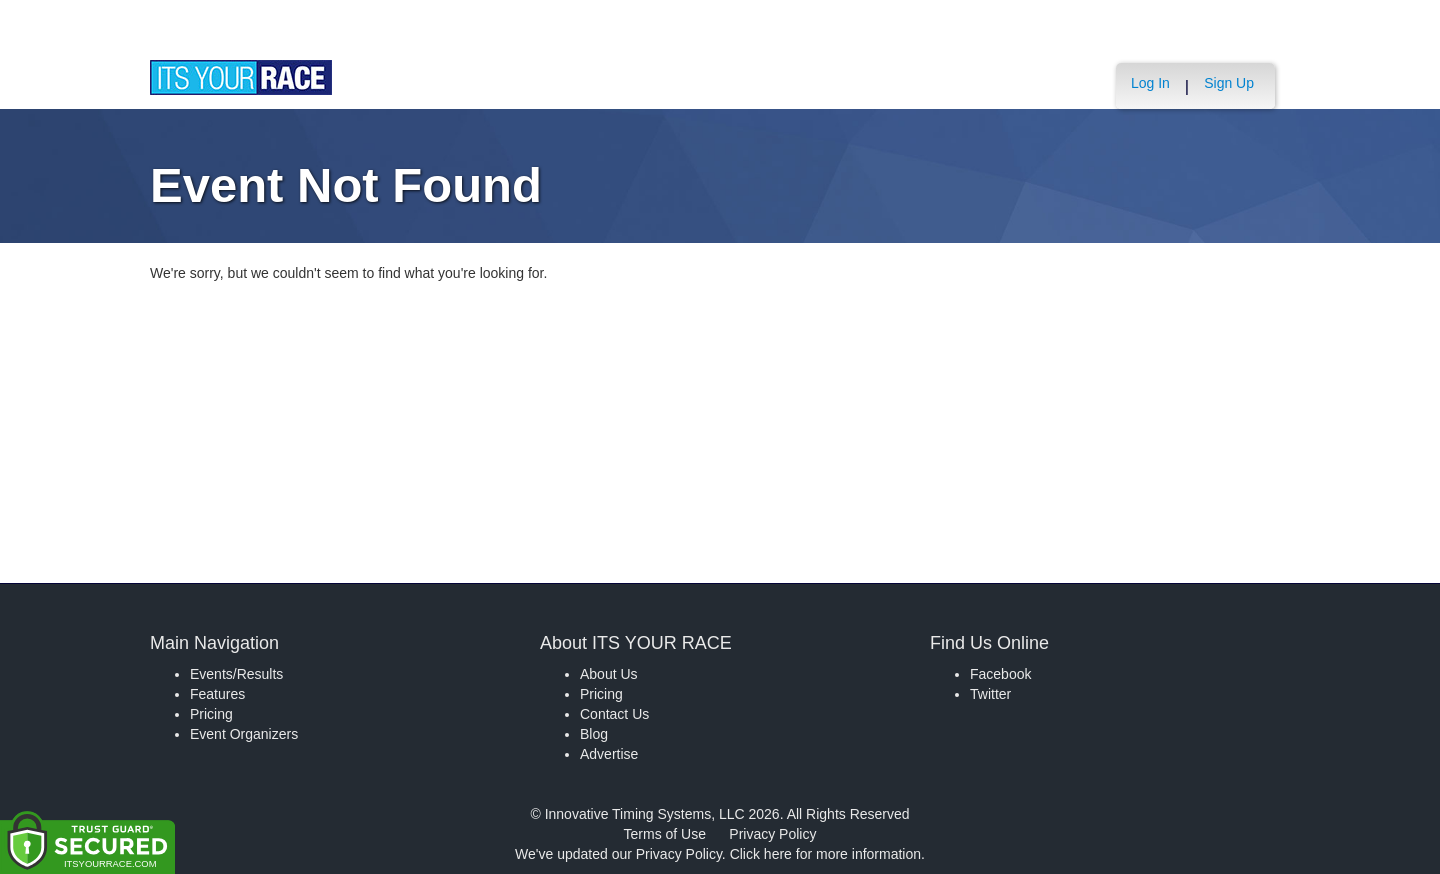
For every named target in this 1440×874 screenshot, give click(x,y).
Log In (1150, 83)
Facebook (1000, 674)
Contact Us (614, 714)
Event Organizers (244, 734)
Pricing (211, 714)
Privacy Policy (772, 834)
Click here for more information (825, 854)
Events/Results (236, 674)
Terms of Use (665, 834)
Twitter (990, 694)
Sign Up (1229, 83)
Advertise (609, 754)
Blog (594, 734)
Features (217, 694)
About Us (609, 674)
